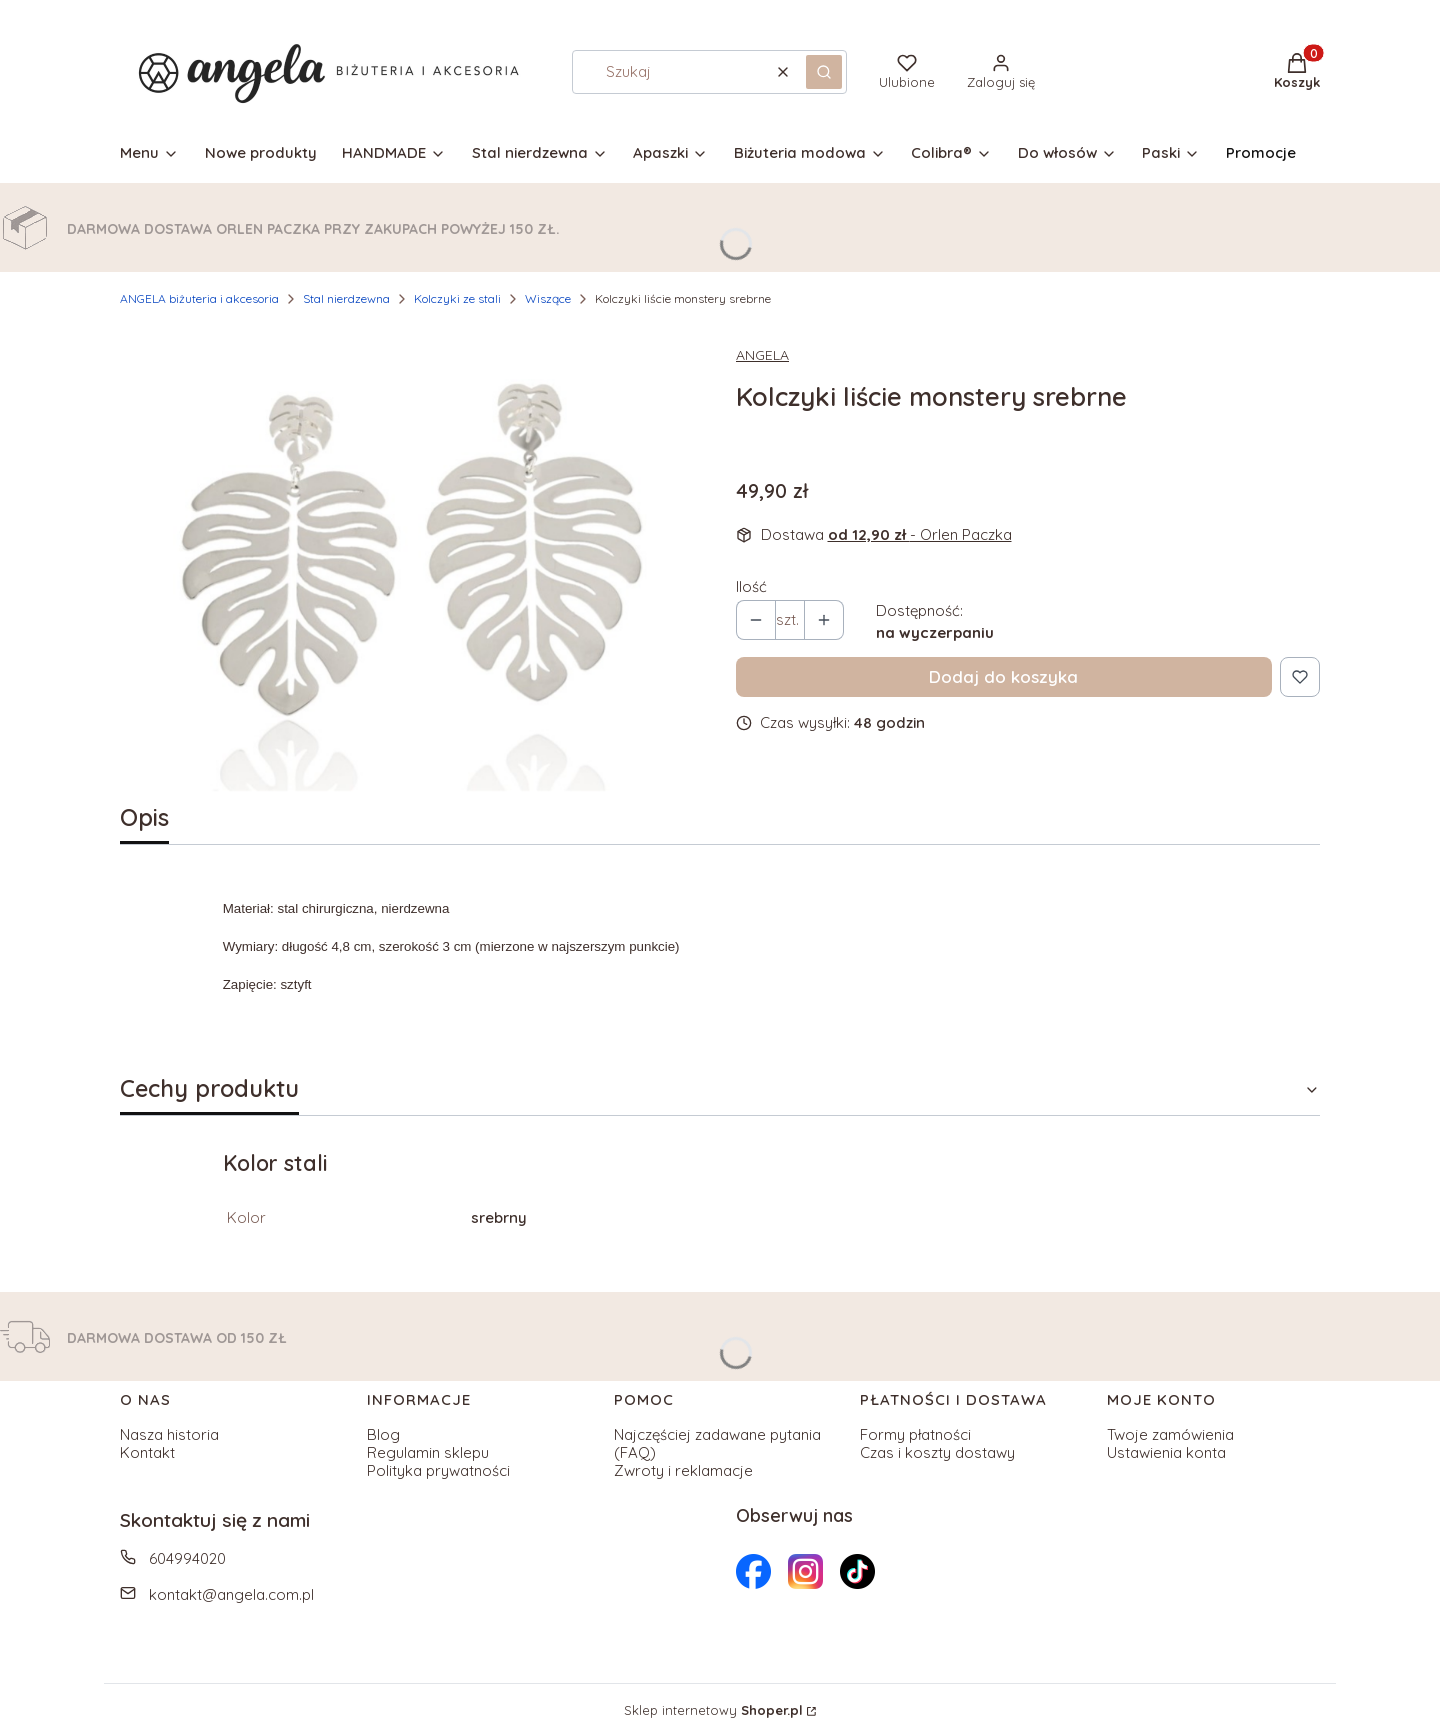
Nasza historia (169, 1434)
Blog (383, 1434)
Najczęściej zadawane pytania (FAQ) (717, 1443)
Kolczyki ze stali (457, 298)
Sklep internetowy (713, 1710)
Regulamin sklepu (428, 1452)
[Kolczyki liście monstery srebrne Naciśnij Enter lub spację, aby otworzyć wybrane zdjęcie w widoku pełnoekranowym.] (412, 560)
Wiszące (548, 298)
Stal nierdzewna (346, 298)
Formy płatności (915, 1434)
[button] (824, 72)
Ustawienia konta (1166, 1452)
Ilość (751, 587)
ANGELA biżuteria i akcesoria (199, 298)
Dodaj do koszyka (1003, 676)
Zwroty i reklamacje (683, 1470)
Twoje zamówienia (1170, 1434)
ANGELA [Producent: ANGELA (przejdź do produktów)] (762, 355)
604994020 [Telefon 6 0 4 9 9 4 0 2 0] (187, 1558)
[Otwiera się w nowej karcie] (753, 1571)
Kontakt (147, 1452)
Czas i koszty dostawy (937, 1452)
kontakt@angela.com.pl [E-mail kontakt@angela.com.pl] (231, 1594)
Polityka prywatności (438, 1470)
